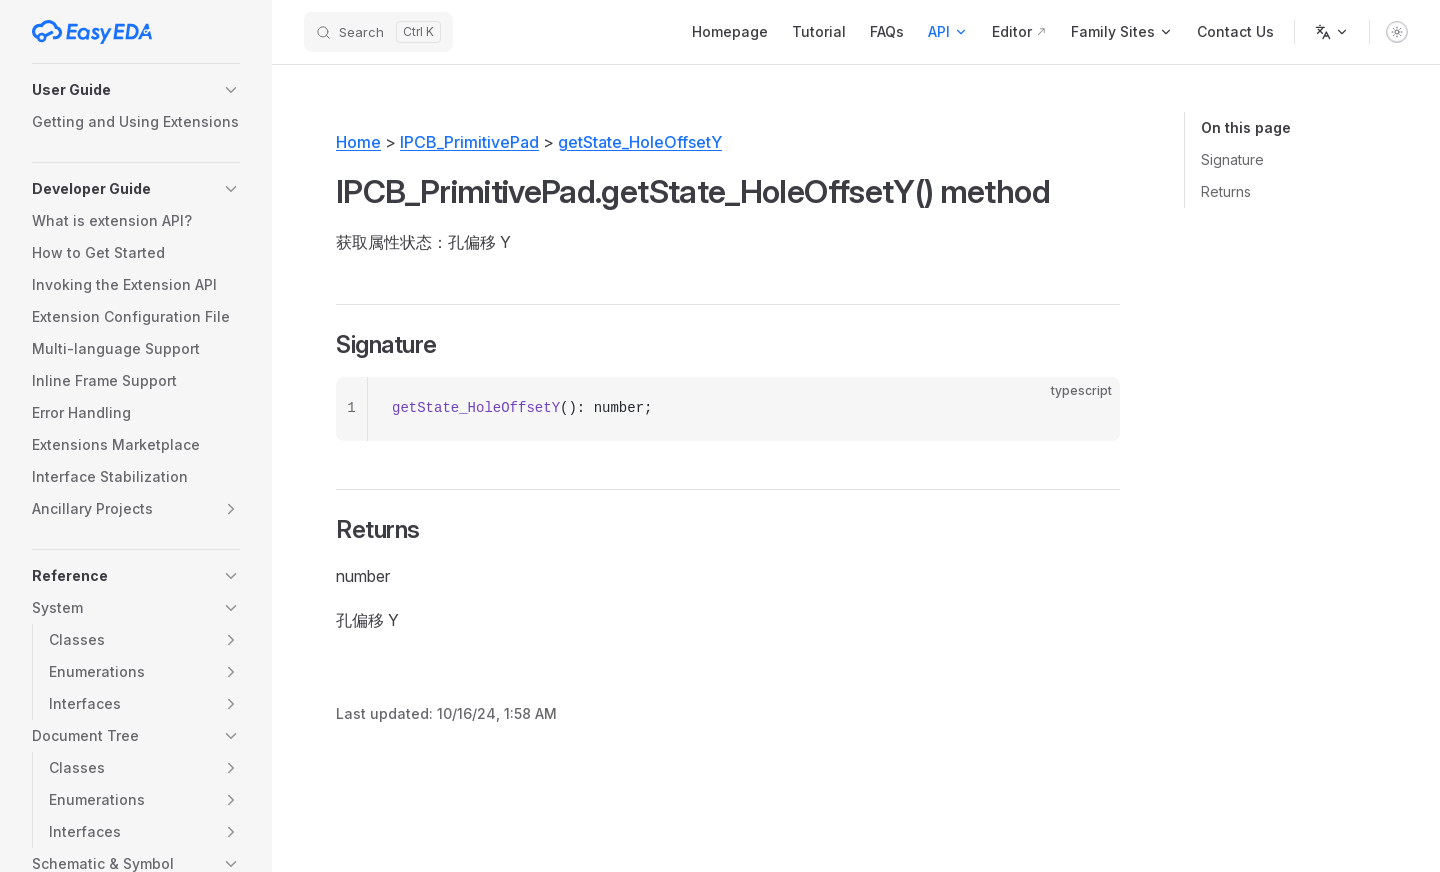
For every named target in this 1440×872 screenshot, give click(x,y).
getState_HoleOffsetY (640, 142)
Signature (1232, 159)
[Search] (378, 32)
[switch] (1397, 32)
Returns (1226, 191)
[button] (136, 90)
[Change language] (1332, 32)
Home (358, 142)
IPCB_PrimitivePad (469, 142)
